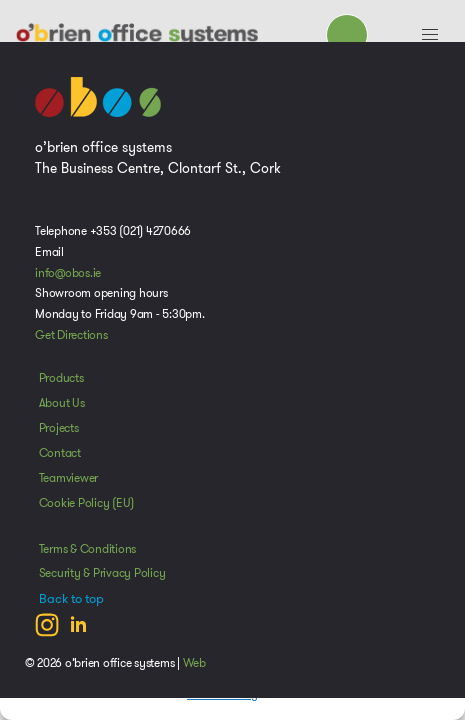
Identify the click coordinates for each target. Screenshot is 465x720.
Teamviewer (69, 478)
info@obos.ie (68, 273)
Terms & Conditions (88, 549)
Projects (59, 428)
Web (194, 663)
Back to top (71, 599)
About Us (62, 403)
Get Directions (71, 335)
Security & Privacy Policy (102, 573)
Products (61, 378)
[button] (430, 35)
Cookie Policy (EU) (87, 503)
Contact (60, 453)
